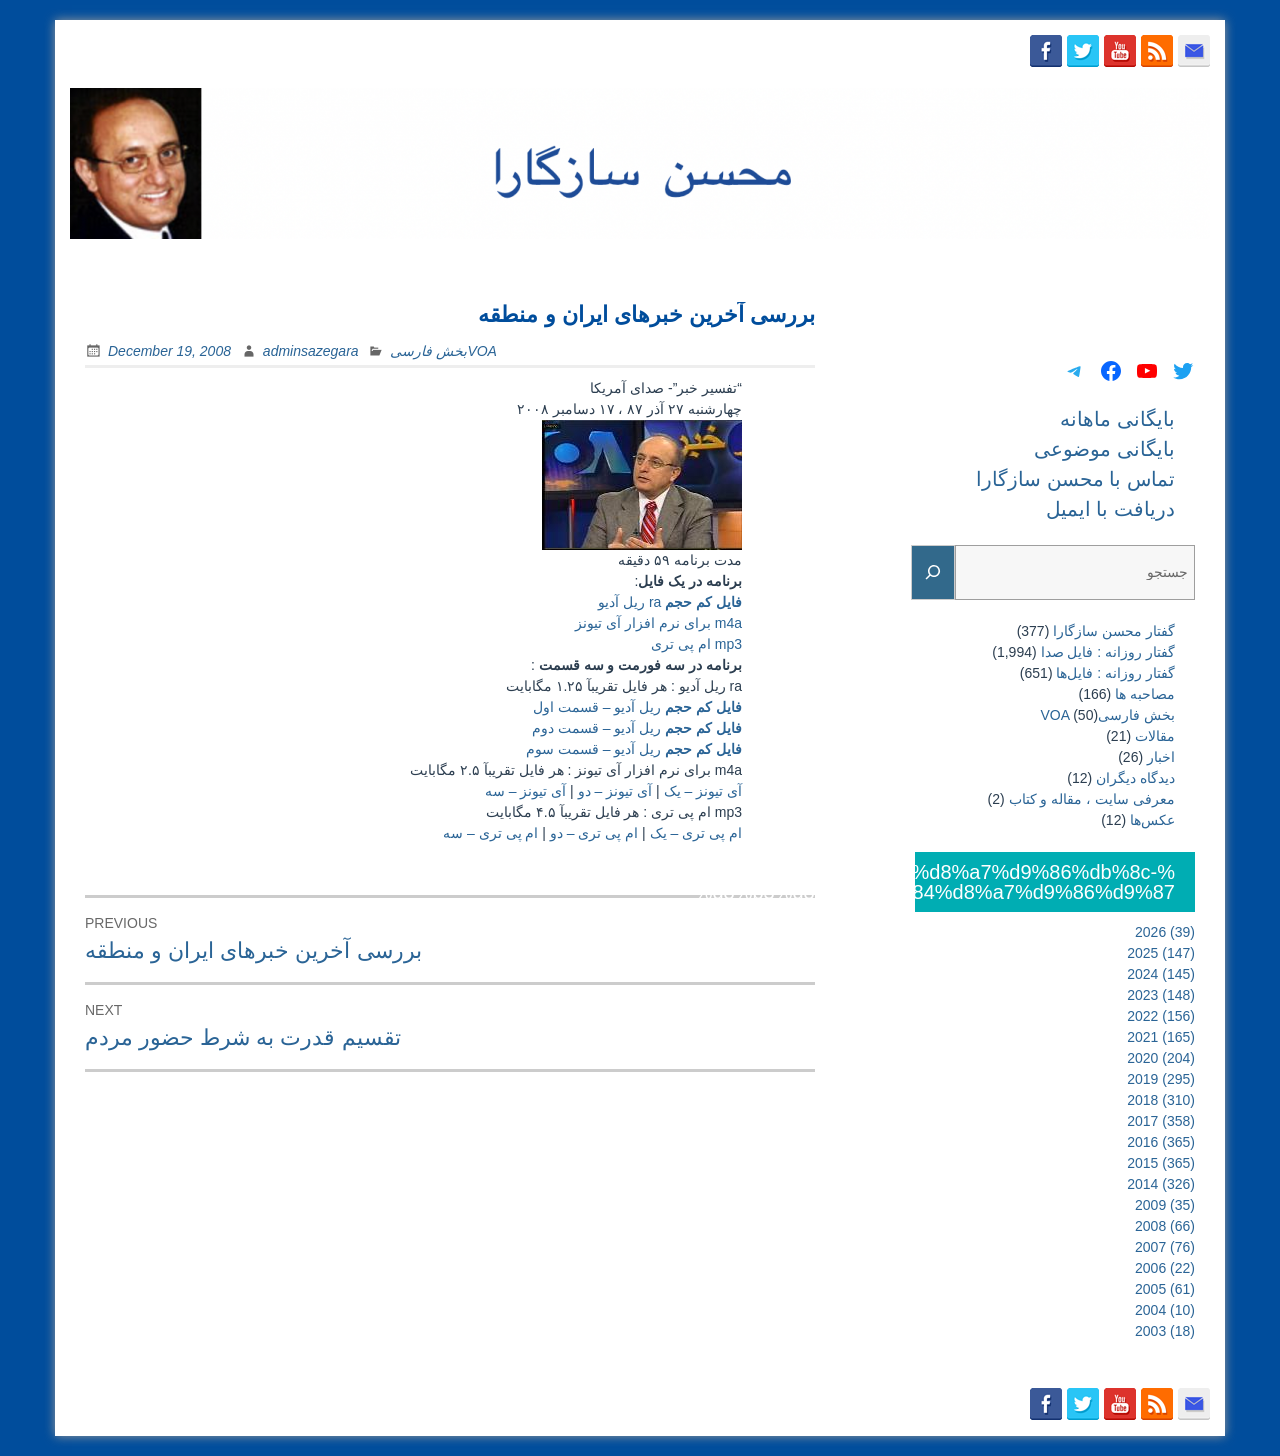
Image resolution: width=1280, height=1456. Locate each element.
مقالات (1155, 736)
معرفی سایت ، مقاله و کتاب (1092, 799)
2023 (1161, 995)
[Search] (933, 572)
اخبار (1161, 757)
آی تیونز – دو (615, 791)
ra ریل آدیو (670, 602)
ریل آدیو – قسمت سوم (634, 749)
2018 (1161, 1100)
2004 (1165, 1310)
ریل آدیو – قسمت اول (637, 707)
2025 (1161, 953)
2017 (1161, 1121)
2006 (1165, 1268)
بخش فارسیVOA (443, 351)
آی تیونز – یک (703, 791)
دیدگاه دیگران (1135, 778)
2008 (1165, 1226)
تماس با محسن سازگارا (1007, 263)
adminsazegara (311, 351)
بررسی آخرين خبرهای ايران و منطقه (646, 314)
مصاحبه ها (1145, 694)
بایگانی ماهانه (736, 263)
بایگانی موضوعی (857, 263)
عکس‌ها (1152, 820)
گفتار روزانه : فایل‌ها (1115, 673)
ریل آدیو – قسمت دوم (637, 728)
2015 (1161, 1163)
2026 (1165, 932)
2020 (1161, 1058)
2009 (1165, 1205)
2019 (1161, 1079)
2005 (1165, 1289)
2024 (1161, 974)
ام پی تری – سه (490, 833)
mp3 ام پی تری (696, 644)
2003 (1165, 1331)
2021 (1161, 1037)
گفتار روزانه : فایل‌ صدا (1108, 652)
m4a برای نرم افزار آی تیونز (658, 623)
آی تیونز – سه (525, 791)
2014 (1161, 1184)
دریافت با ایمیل (1151, 263)
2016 (1161, 1142)
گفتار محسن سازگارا (1114, 631)
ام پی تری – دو (594, 833)
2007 (1165, 1247)
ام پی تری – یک (696, 833)
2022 (1161, 1016)
